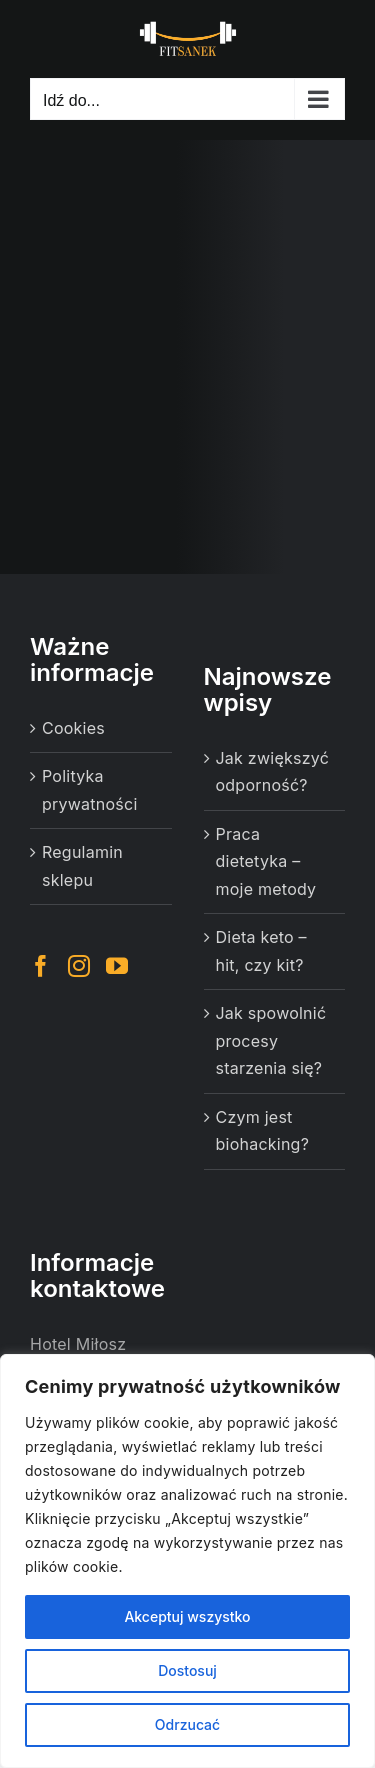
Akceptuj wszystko (187, 1616)
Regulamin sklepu (82, 866)
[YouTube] (117, 966)
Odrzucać (187, 1724)
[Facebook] (41, 966)
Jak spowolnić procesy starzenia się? (271, 1040)
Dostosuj (187, 1670)
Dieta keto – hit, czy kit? (261, 951)
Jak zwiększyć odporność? (273, 772)
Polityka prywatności (90, 790)
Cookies (73, 728)
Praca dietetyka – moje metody (266, 861)
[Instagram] (79, 966)
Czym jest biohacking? (263, 1131)
